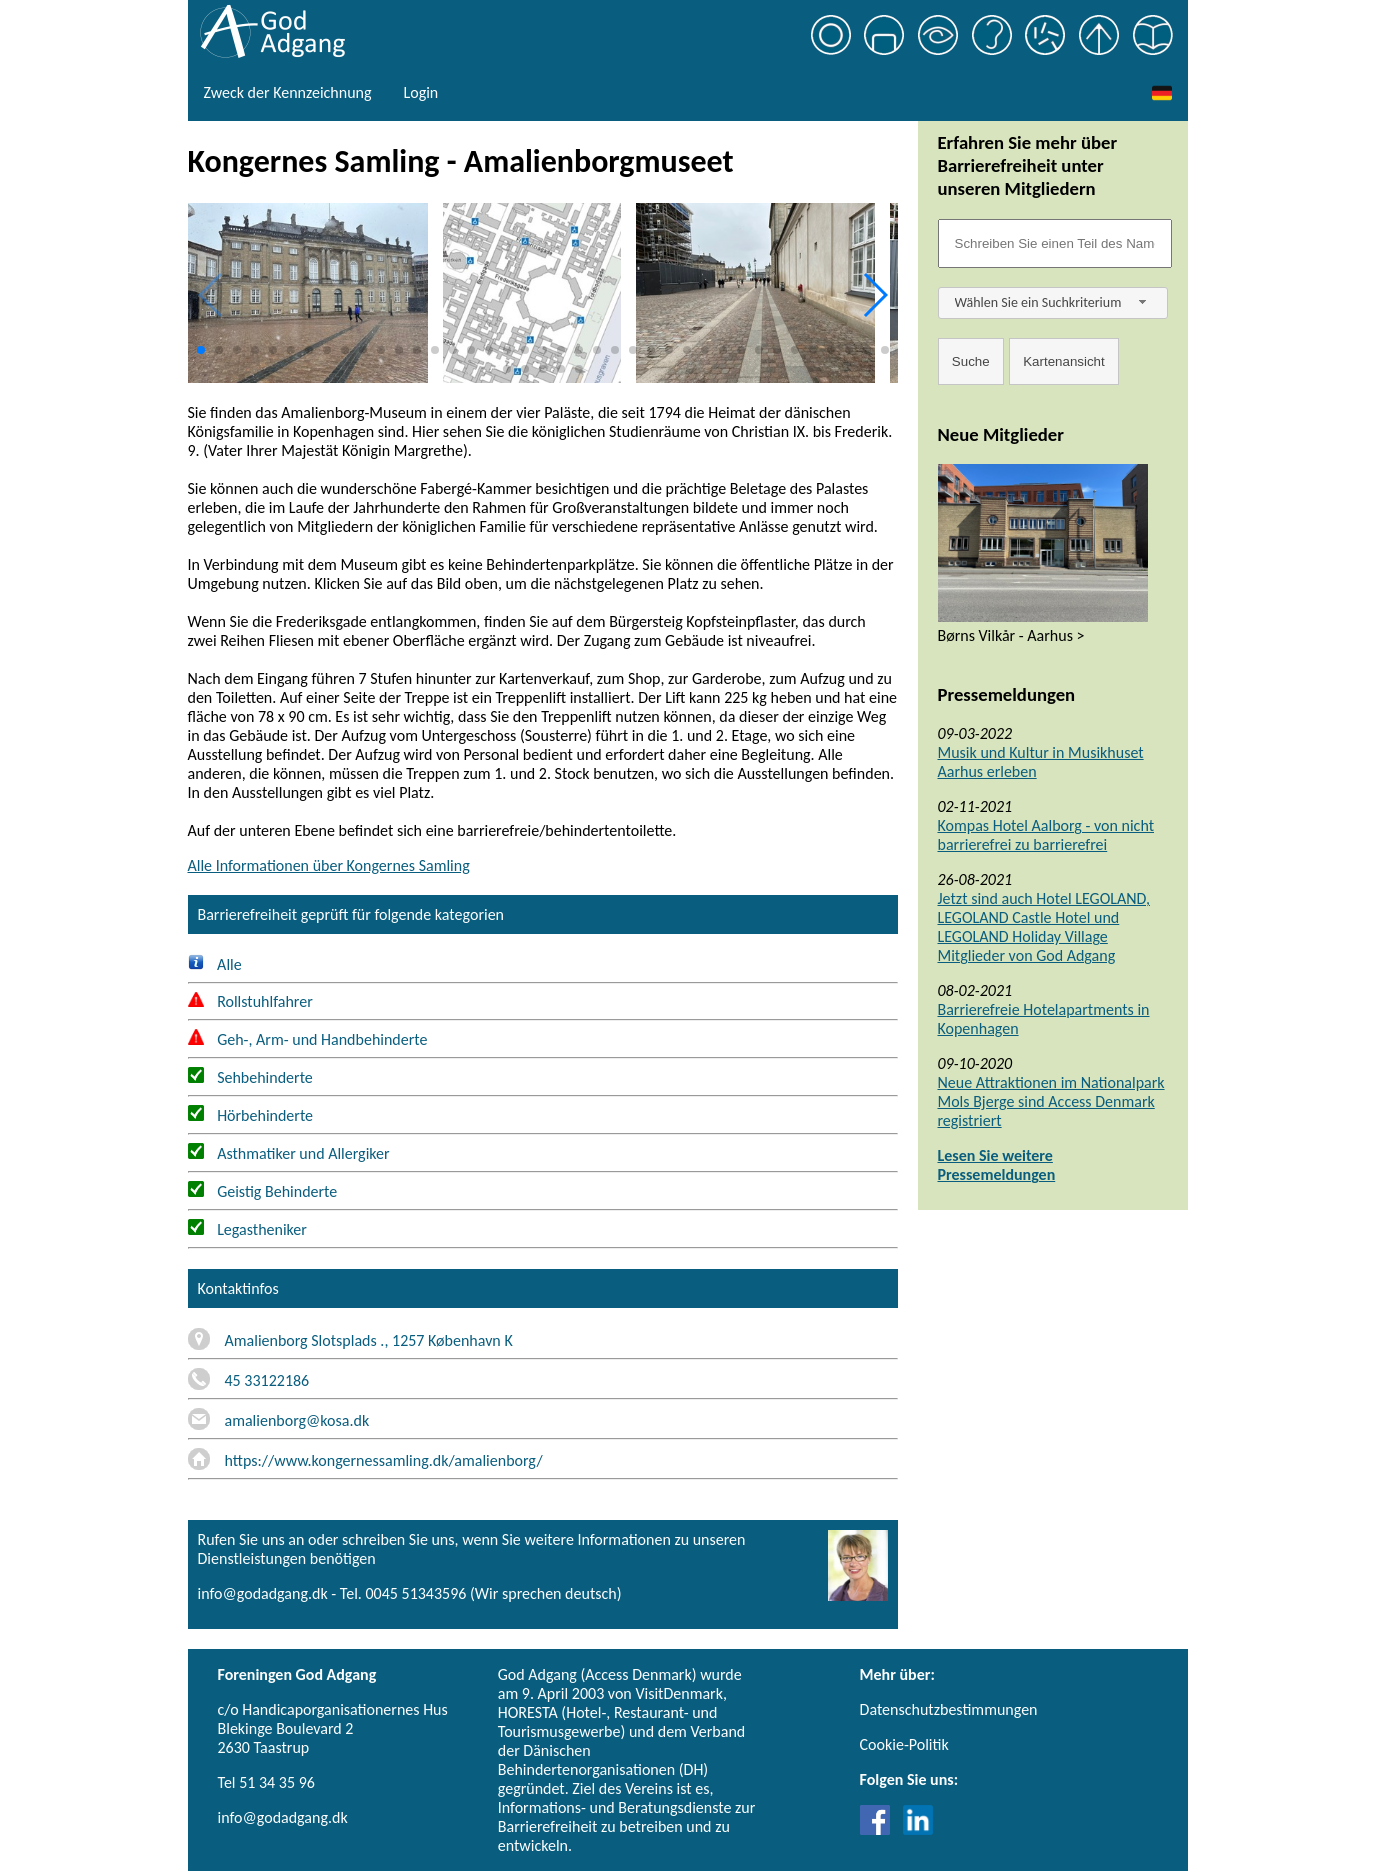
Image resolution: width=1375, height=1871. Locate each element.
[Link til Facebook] (880, 1829)
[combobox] (1053, 303)
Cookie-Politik (904, 1744)
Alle (215, 964)
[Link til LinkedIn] (918, 1829)
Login (420, 92)
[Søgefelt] (1055, 243)
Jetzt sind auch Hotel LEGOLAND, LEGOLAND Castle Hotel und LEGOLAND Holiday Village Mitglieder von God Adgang (1044, 927)
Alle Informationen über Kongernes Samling (329, 865)
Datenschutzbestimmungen (949, 1709)
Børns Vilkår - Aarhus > (1011, 635)
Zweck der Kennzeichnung (288, 92)
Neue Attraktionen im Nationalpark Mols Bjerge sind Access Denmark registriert (1051, 1101)
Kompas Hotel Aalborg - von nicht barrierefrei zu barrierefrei (1046, 835)
